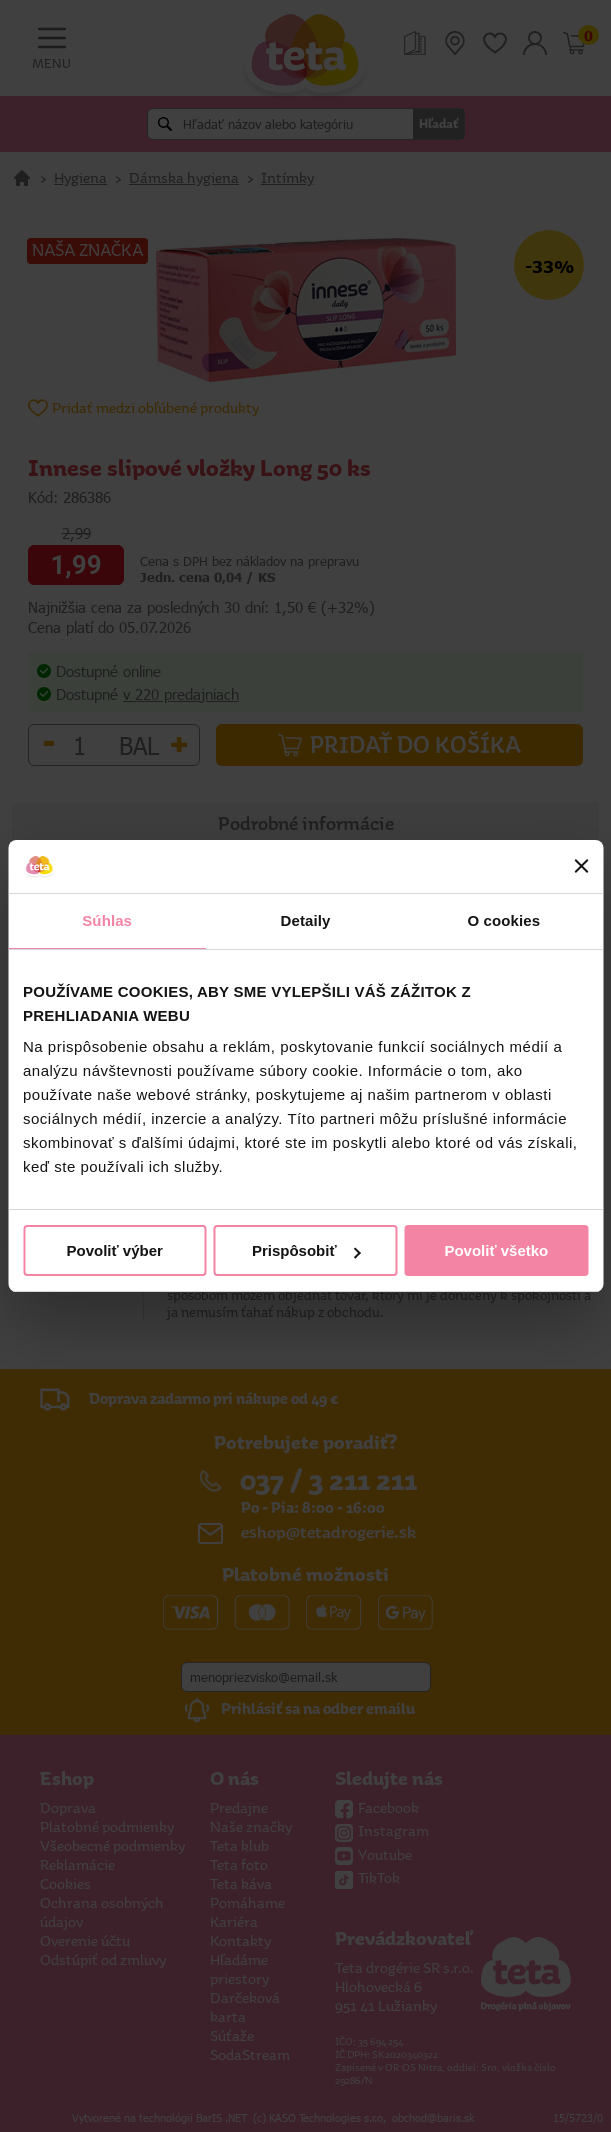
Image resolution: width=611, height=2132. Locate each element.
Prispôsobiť (306, 1250)
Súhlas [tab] (107, 920)
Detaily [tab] (306, 920)
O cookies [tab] (504, 920)
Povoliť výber (114, 1250)
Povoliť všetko (496, 1250)
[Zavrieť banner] (581, 866)
